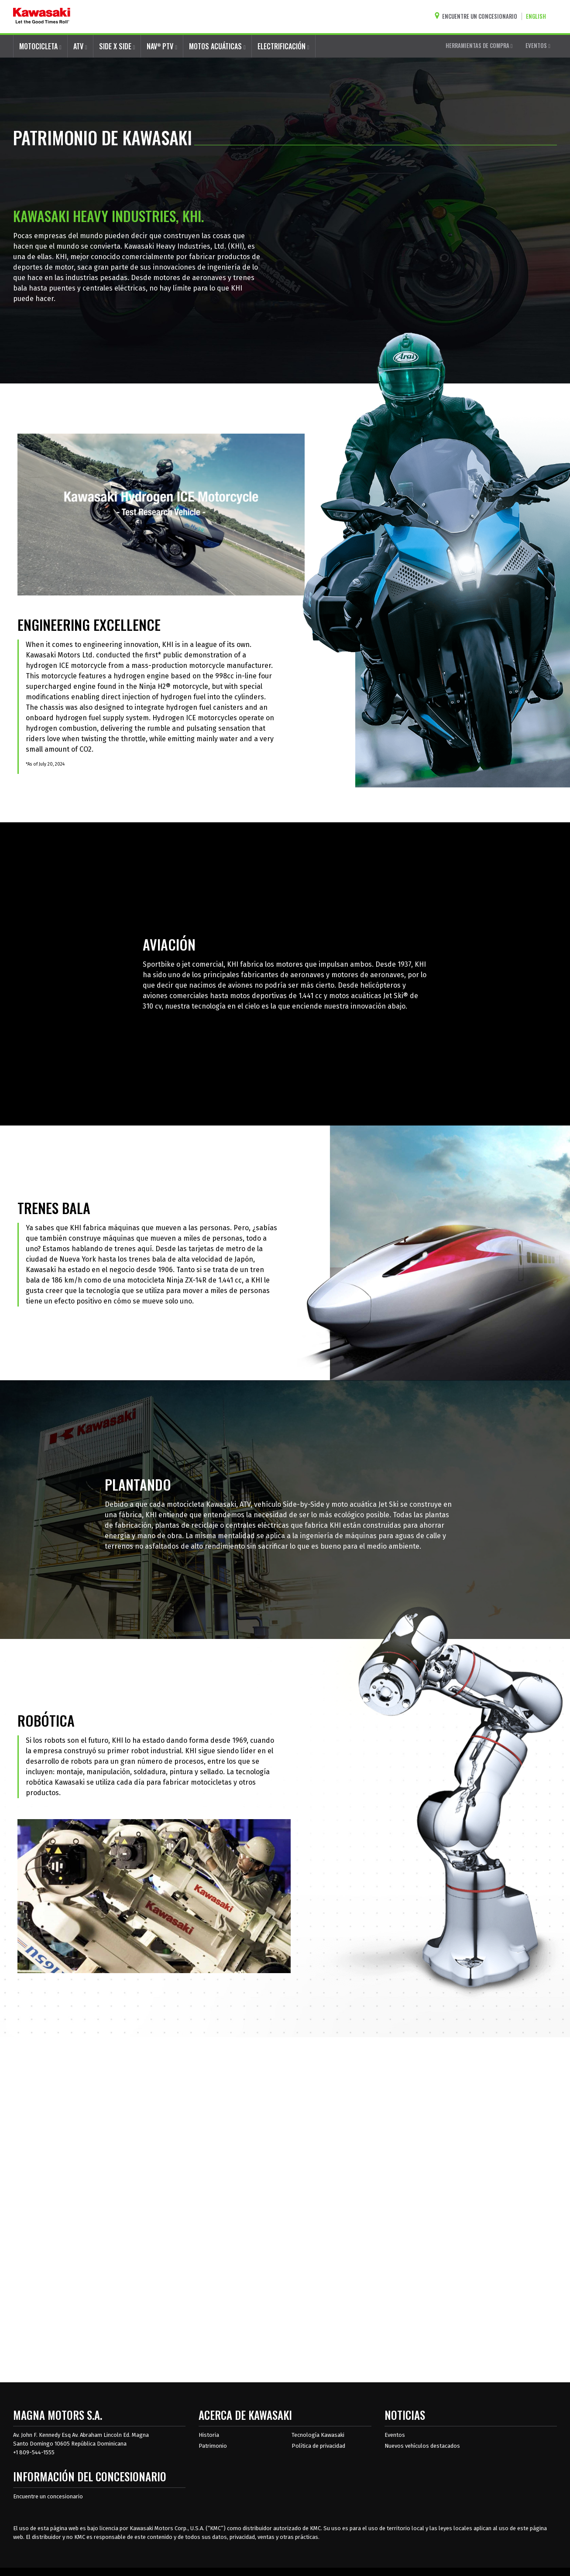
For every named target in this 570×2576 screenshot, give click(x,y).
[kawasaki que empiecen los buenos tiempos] (41, 16)
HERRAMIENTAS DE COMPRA (479, 45)
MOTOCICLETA (40, 46)
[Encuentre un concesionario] (478, 16)
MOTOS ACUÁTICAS (217, 46)
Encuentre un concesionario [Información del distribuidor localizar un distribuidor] (48, 2496)
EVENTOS (537, 45)
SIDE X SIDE (117, 46)
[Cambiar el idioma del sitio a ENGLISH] (538, 16)
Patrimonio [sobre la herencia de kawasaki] (213, 2446)
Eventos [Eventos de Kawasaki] (395, 2435)
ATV (80, 46)
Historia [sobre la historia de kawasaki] (209, 2435)
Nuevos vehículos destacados (422, 2446)
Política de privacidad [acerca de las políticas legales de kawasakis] (318, 2446)
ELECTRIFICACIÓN (283, 46)
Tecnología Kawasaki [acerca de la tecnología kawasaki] (318, 2435)
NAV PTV (162, 46)
